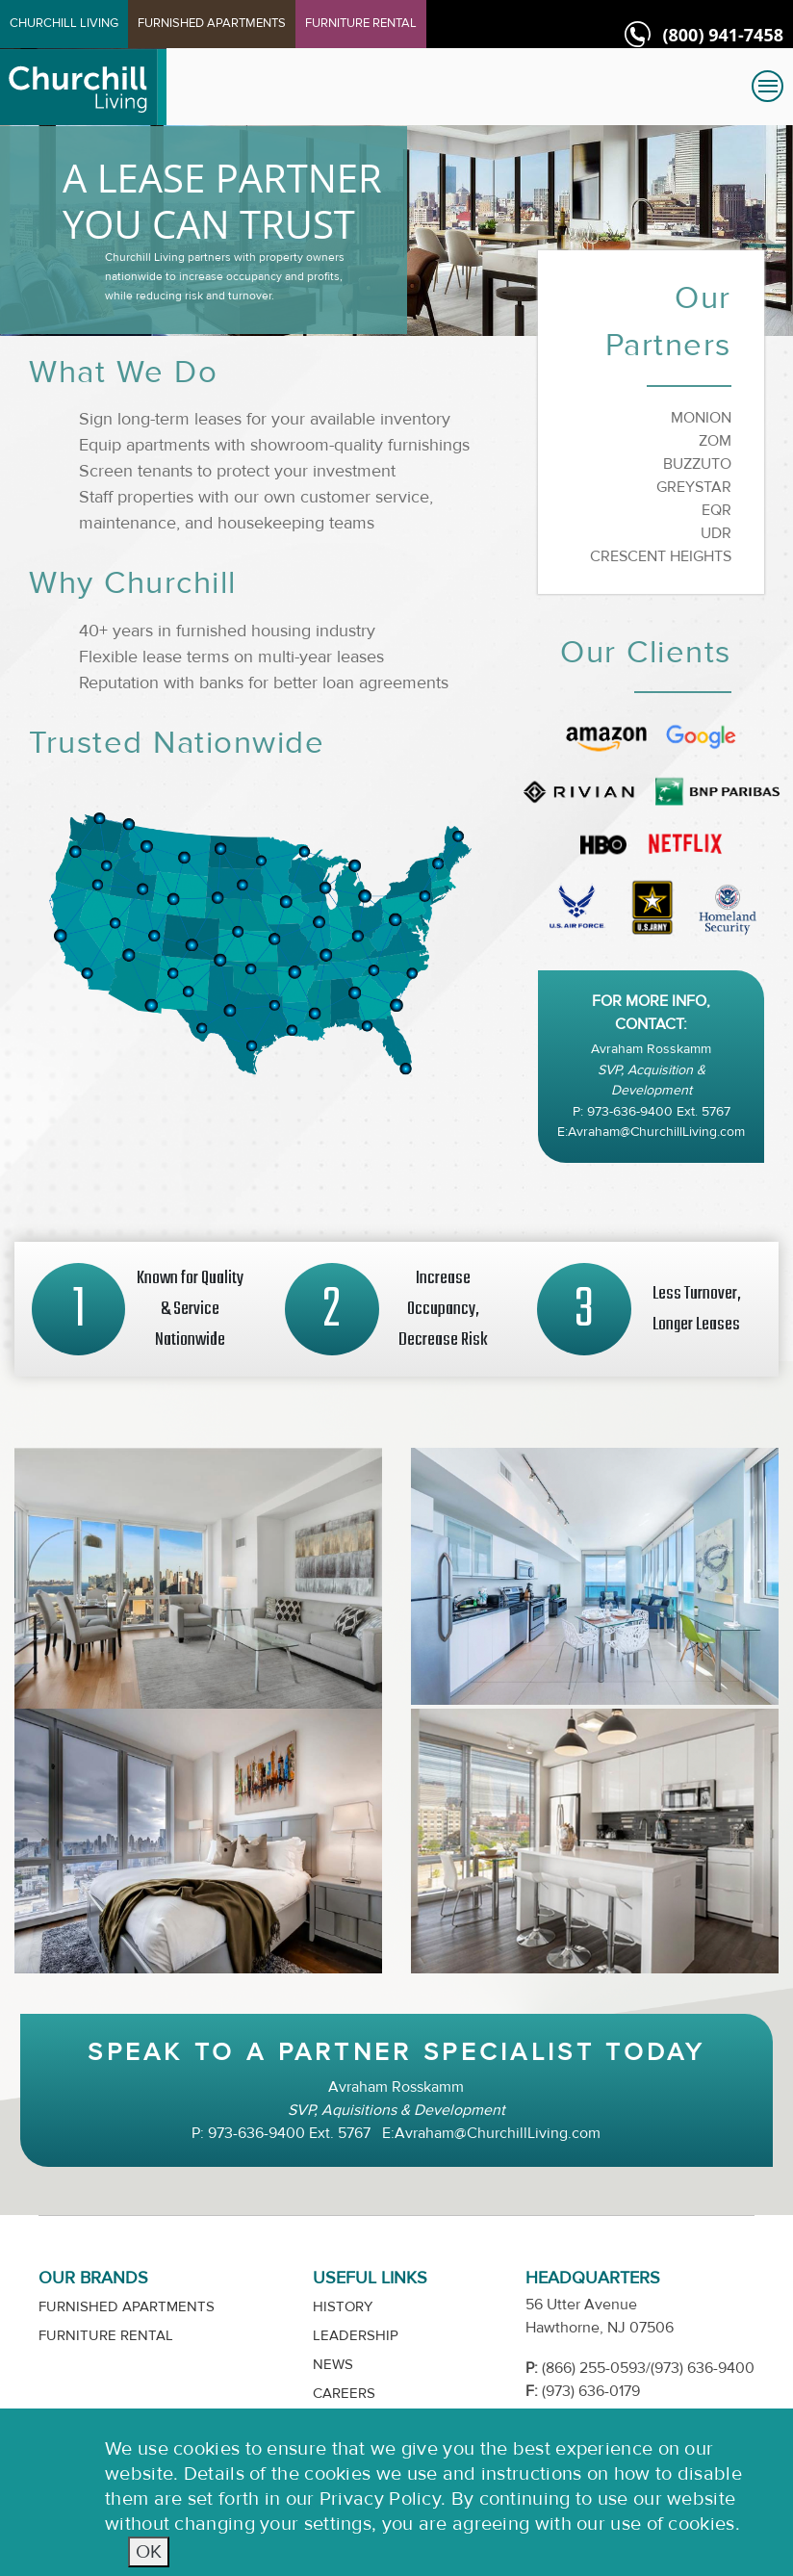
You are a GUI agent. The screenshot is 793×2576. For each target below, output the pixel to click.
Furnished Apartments (126, 2307)
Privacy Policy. (383, 2498)
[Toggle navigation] (767, 86)
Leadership (355, 2336)
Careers (344, 2393)
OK (149, 2551)
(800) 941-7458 (722, 34)
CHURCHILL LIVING (64, 23)
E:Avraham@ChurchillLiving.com (651, 1132)
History (342, 2307)
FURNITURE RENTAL (361, 23)
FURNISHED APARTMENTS (212, 23)
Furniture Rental (105, 2336)
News (333, 2365)
